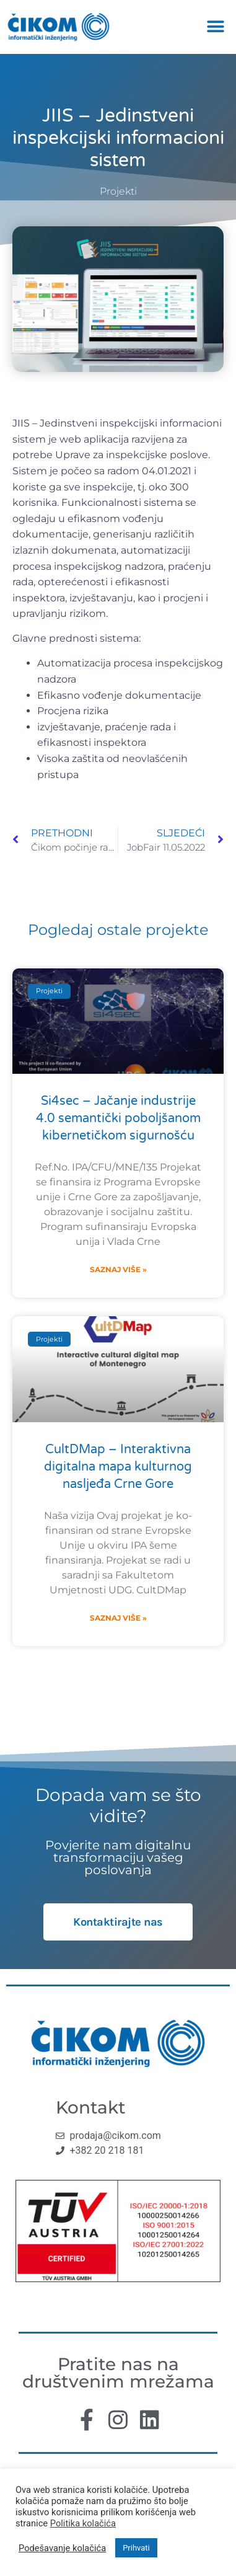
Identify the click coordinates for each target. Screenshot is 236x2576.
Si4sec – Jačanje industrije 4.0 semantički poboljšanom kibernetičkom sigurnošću (118, 1118)
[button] (216, 27)
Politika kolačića (83, 2523)
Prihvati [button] (136, 2547)
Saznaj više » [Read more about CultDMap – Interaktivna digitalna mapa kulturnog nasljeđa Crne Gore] (118, 1617)
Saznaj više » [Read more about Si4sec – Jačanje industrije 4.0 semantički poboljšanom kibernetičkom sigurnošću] (118, 1269)
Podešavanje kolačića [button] (62, 2548)
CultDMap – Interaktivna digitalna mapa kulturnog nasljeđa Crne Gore (118, 1467)
